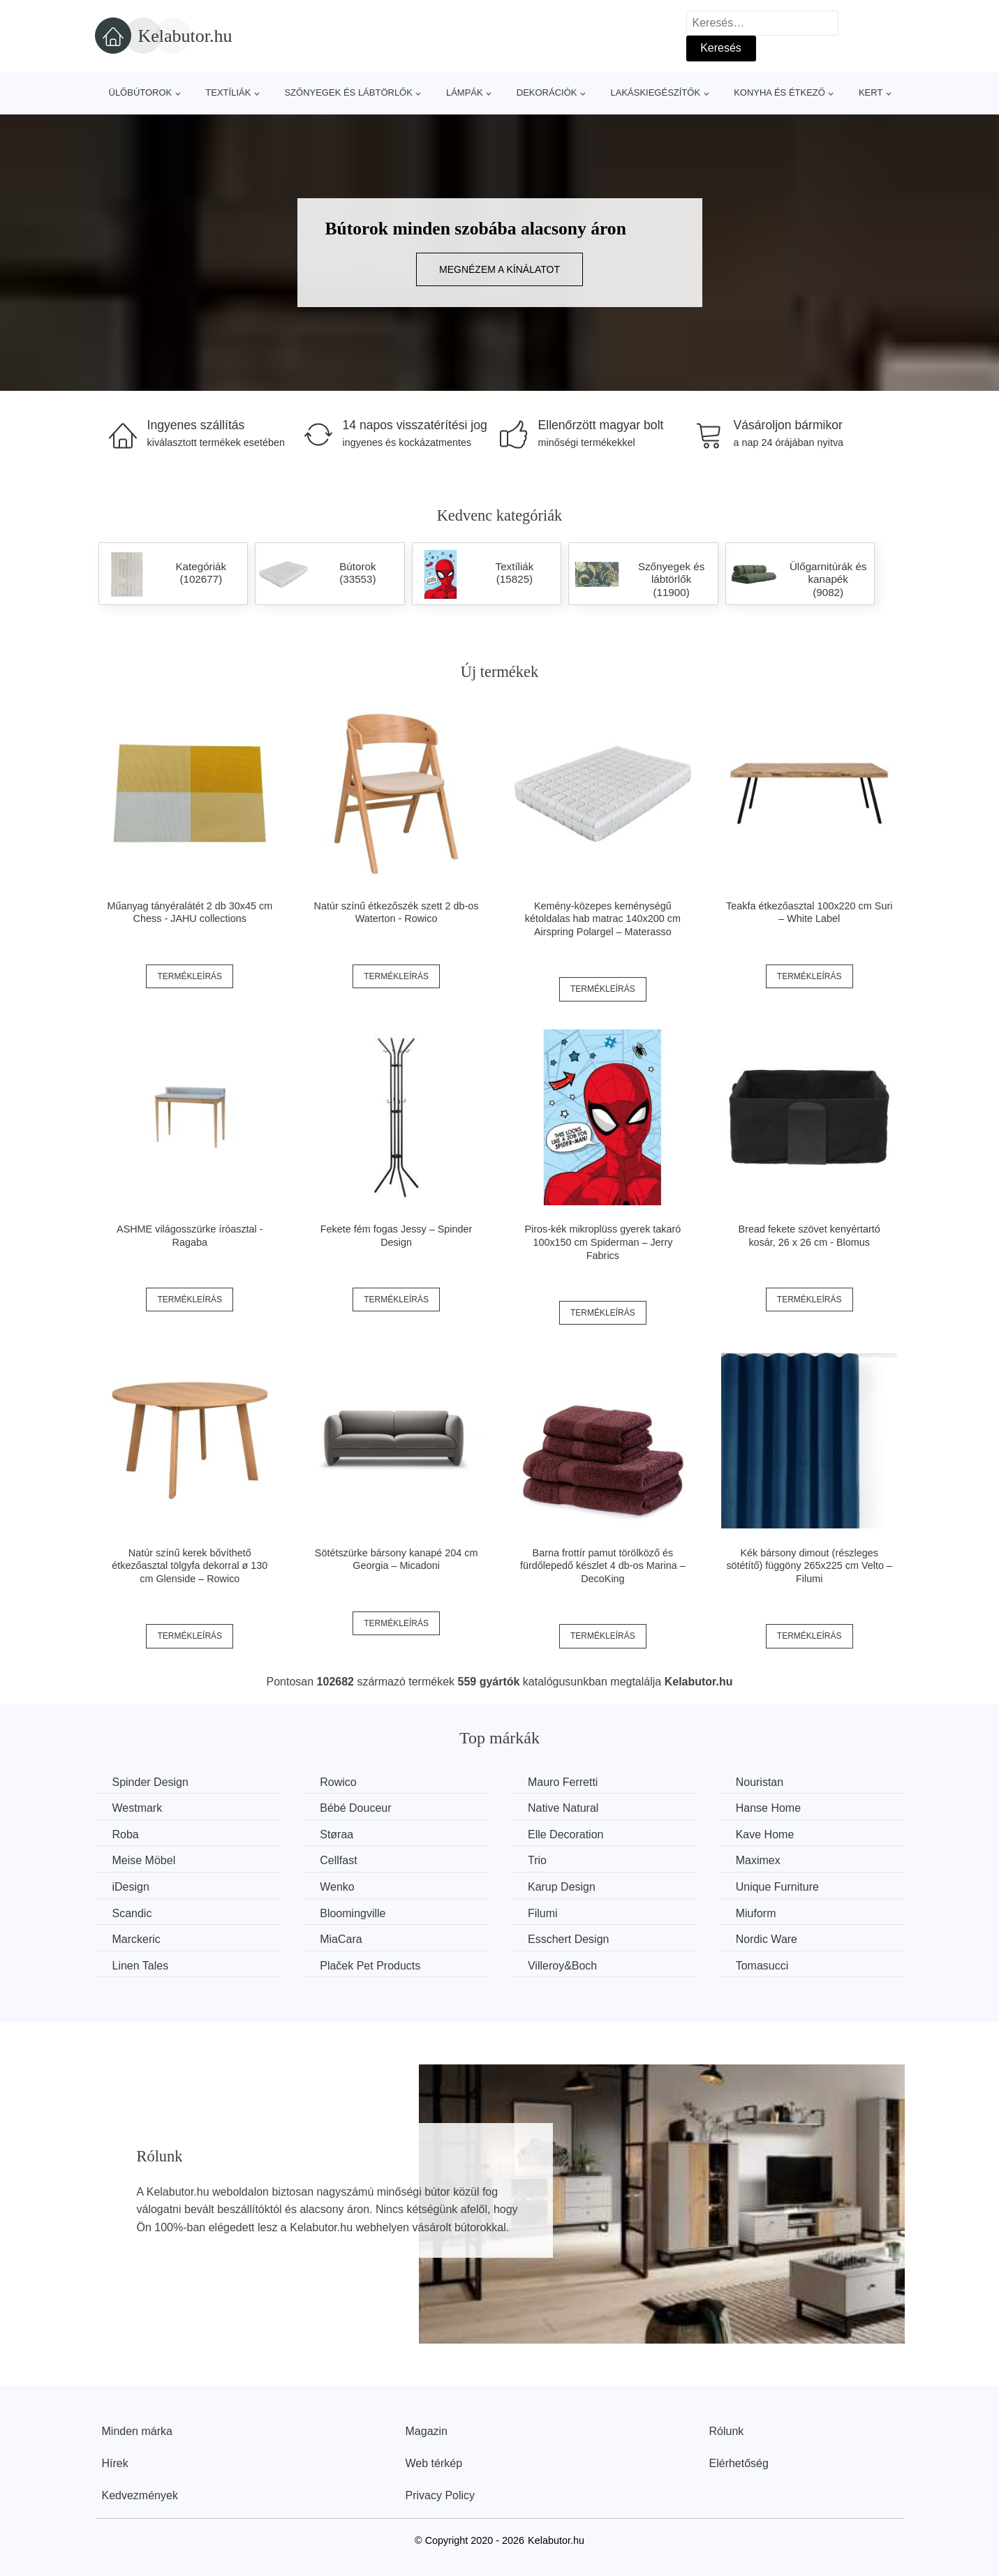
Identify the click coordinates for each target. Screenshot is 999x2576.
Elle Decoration (566, 1834)
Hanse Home (768, 1808)
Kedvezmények (140, 2495)
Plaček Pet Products (370, 1966)
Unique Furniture (777, 1887)
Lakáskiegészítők (655, 92)
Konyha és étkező (779, 92)
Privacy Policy (440, 2495)
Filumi (543, 1913)
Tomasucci (762, 1966)
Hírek (115, 2463)
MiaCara (341, 1939)
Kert (870, 92)
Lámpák (464, 92)
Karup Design (561, 1887)
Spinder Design (150, 1782)
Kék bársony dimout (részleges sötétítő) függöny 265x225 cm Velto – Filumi (809, 1565)
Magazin (426, 2431)
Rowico (338, 1782)
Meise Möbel (144, 1860)
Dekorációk (547, 92)
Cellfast (338, 1860)
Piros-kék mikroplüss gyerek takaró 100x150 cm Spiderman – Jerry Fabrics (602, 1241)
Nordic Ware (766, 1939)
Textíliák (228, 92)
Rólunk (726, 2431)
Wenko (337, 1887)
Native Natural (563, 1808)
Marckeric (136, 1939)
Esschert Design (568, 1939)
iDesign (130, 1887)
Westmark (137, 1808)
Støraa (336, 1834)
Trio (537, 1860)
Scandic (132, 1913)
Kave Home (765, 1834)
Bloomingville (352, 1913)
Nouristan (759, 1782)
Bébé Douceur (355, 1808)
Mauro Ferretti (563, 1782)
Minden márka (137, 2431)
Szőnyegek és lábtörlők (348, 92)
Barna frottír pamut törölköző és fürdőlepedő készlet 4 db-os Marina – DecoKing (603, 1565)
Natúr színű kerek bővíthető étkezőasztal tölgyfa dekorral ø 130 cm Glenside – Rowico (189, 1565)
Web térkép (434, 2463)
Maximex (758, 1860)
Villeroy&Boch (562, 1966)
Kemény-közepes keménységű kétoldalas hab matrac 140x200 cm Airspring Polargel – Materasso (603, 918)
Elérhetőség (739, 2463)
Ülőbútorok (140, 92)
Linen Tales (140, 1966)
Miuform (756, 1913)
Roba (125, 1834)
